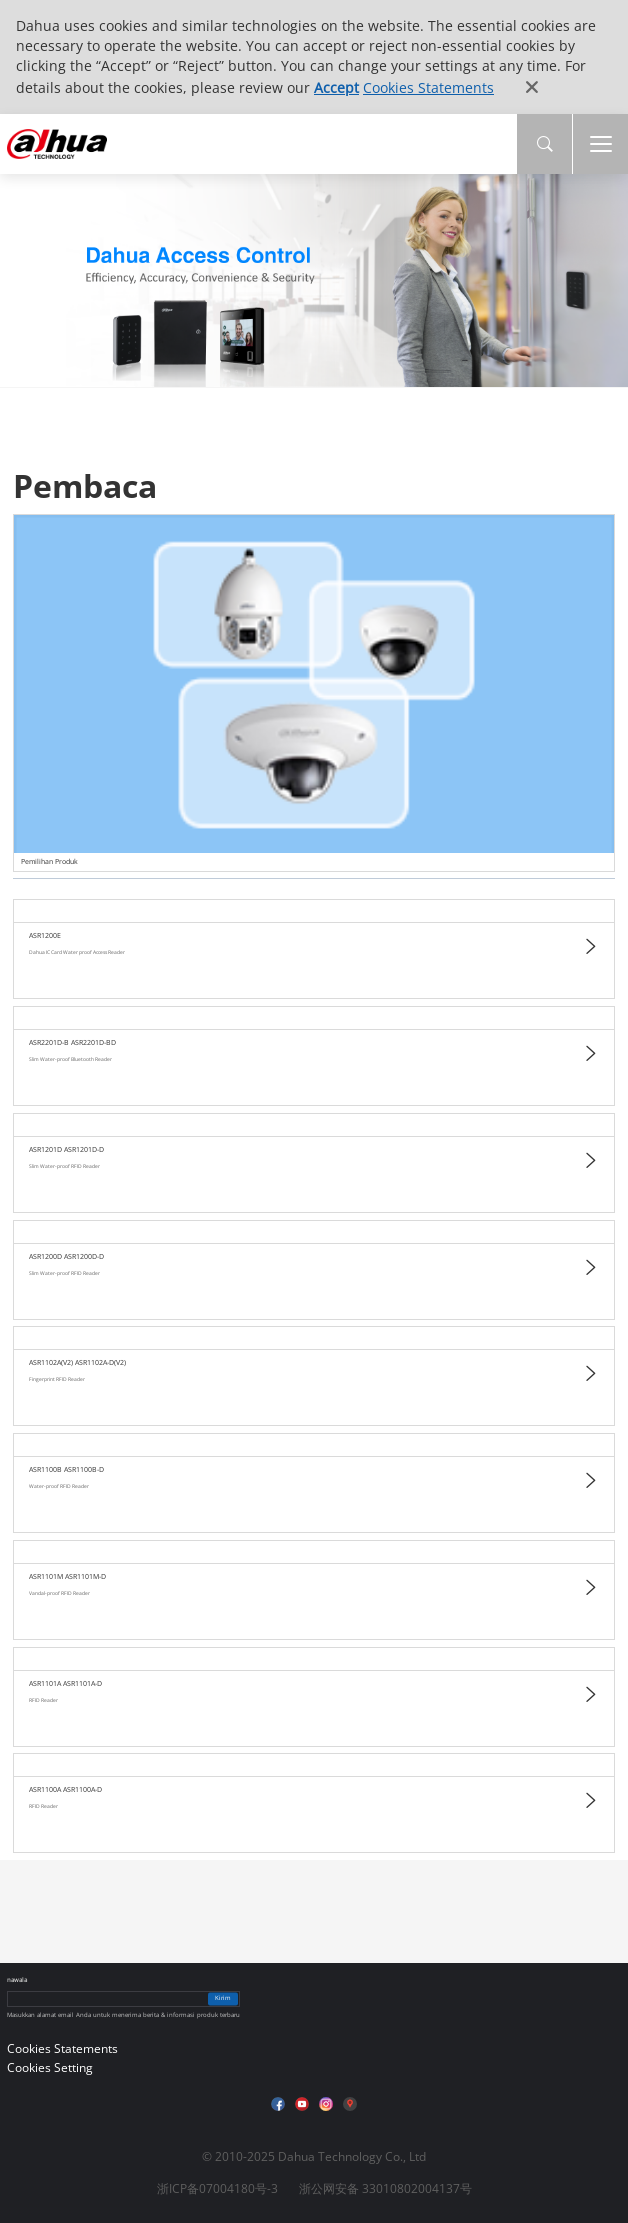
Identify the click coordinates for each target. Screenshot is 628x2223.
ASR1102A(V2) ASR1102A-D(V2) (77, 1362)
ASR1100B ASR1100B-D (66, 1469)
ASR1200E (45, 935)
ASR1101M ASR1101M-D (67, 1576)
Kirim (223, 1999)
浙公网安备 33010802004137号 (385, 2188)
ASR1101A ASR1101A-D (65, 1683)
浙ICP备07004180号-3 (217, 2188)
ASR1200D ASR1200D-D (66, 1256)
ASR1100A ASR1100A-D (65, 1789)
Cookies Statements (428, 87)
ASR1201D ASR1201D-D (66, 1149)
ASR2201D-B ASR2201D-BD (72, 1042)
